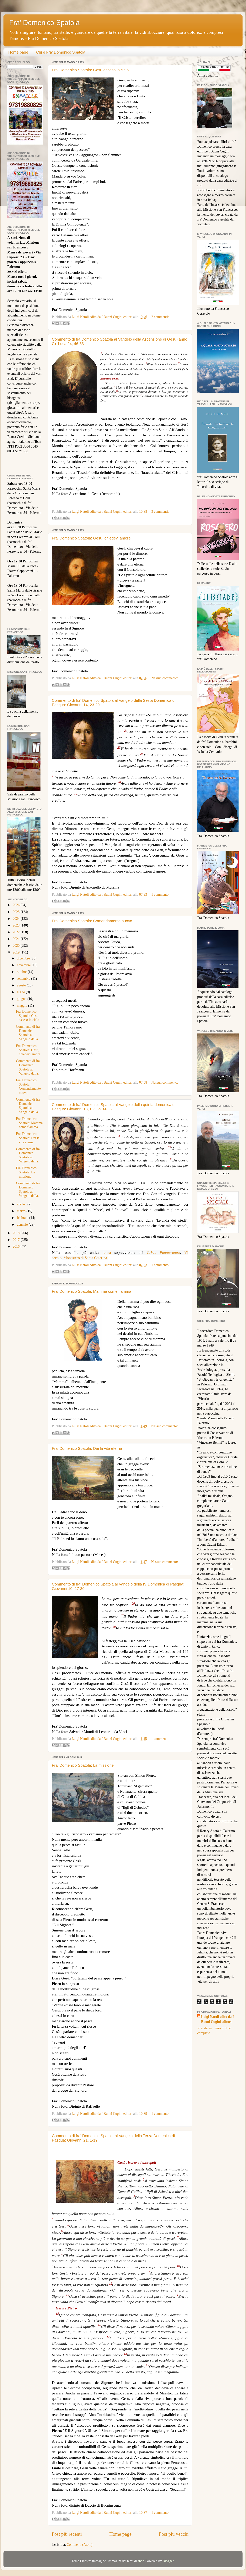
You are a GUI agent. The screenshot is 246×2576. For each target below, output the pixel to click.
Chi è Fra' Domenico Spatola (60, 52)
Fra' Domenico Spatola (44, 23)
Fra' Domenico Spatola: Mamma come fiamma (91, 1291)
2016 (17, 1246)
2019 (17, 952)
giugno (22, 999)
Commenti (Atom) (80, 2545)
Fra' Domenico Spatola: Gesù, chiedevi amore (91, 538)
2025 (17, 912)
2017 (17, 1240)
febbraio (23, 1218)
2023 (17, 925)
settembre (24, 978)
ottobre (22, 972)
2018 (17, 1233)
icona (107, 1252)
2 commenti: (160, 317)
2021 (17, 939)
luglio (21, 992)
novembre (24, 965)
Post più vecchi (174, 2534)
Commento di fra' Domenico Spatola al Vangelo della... (28, 1067)
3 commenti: (160, 511)
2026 (17, 905)
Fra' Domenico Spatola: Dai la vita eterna (87, 1448)
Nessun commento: (164, 678)
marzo (21, 1211)
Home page (18, 52)
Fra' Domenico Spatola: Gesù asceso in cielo (90, 70)
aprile (21, 1204)
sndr (141, 2561)
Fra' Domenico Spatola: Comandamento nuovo (92, 921)
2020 (17, 946)
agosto (22, 985)
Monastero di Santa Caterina (85, 1258)
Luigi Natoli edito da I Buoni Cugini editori (217, 2019)
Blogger (168, 2561)
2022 (17, 932)
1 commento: (160, 894)
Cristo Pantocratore (163, 1252)
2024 (17, 919)
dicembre (23, 958)
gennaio (23, 1224)
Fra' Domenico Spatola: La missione (83, 1765)
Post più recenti (67, 2534)
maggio (22, 1005)
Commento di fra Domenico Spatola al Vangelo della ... (28, 1033)
